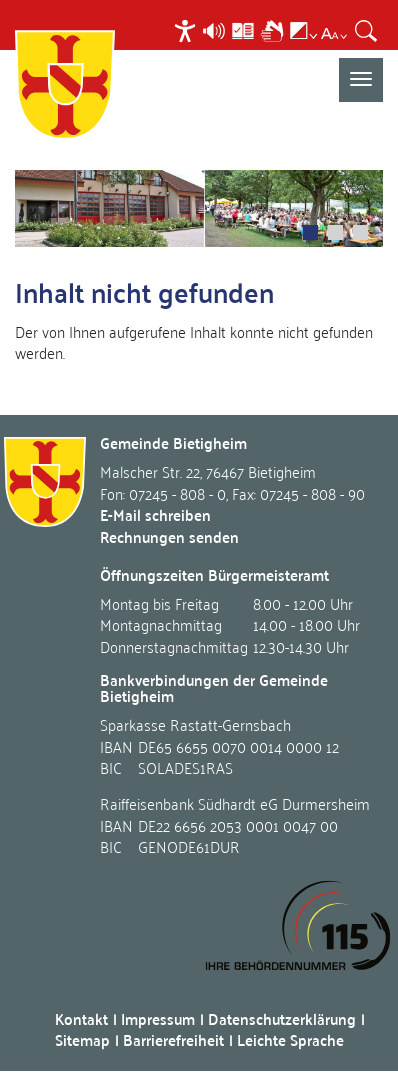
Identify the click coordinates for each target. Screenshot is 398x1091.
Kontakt (81, 1018)
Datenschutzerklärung (282, 1018)
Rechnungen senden (169, 536)
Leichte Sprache (290, 1039)
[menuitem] (187, 30)
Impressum (158, 1018)
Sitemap (82, 1039)
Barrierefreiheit (173, 1039)
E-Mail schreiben (155, 514)
